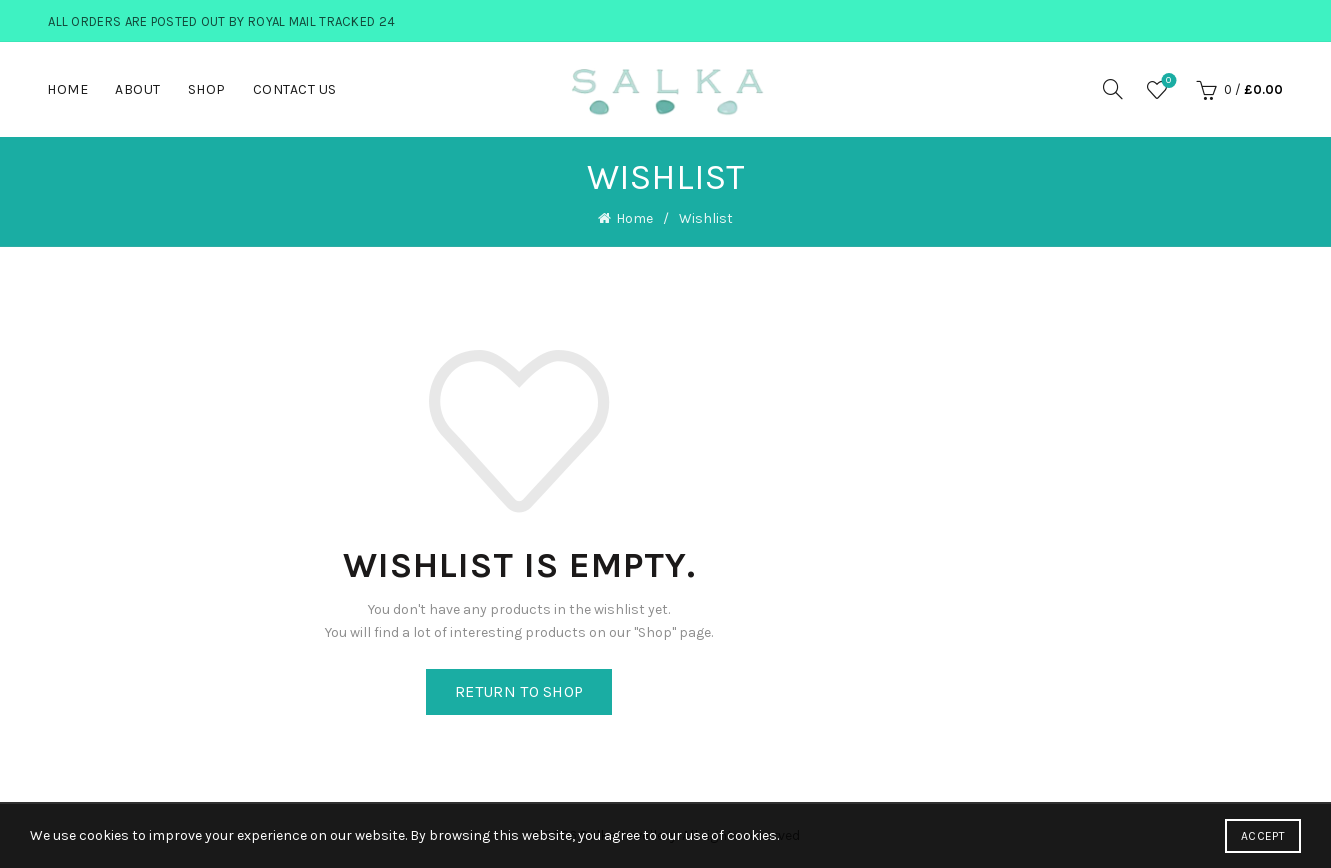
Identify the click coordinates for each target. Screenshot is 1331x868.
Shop (207, 89)
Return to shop (519, 691)
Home (67, 89)
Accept (1263, 836)
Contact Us (295, 89)
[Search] (1113, 89)
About (138, 89)
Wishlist (1166, 81)
